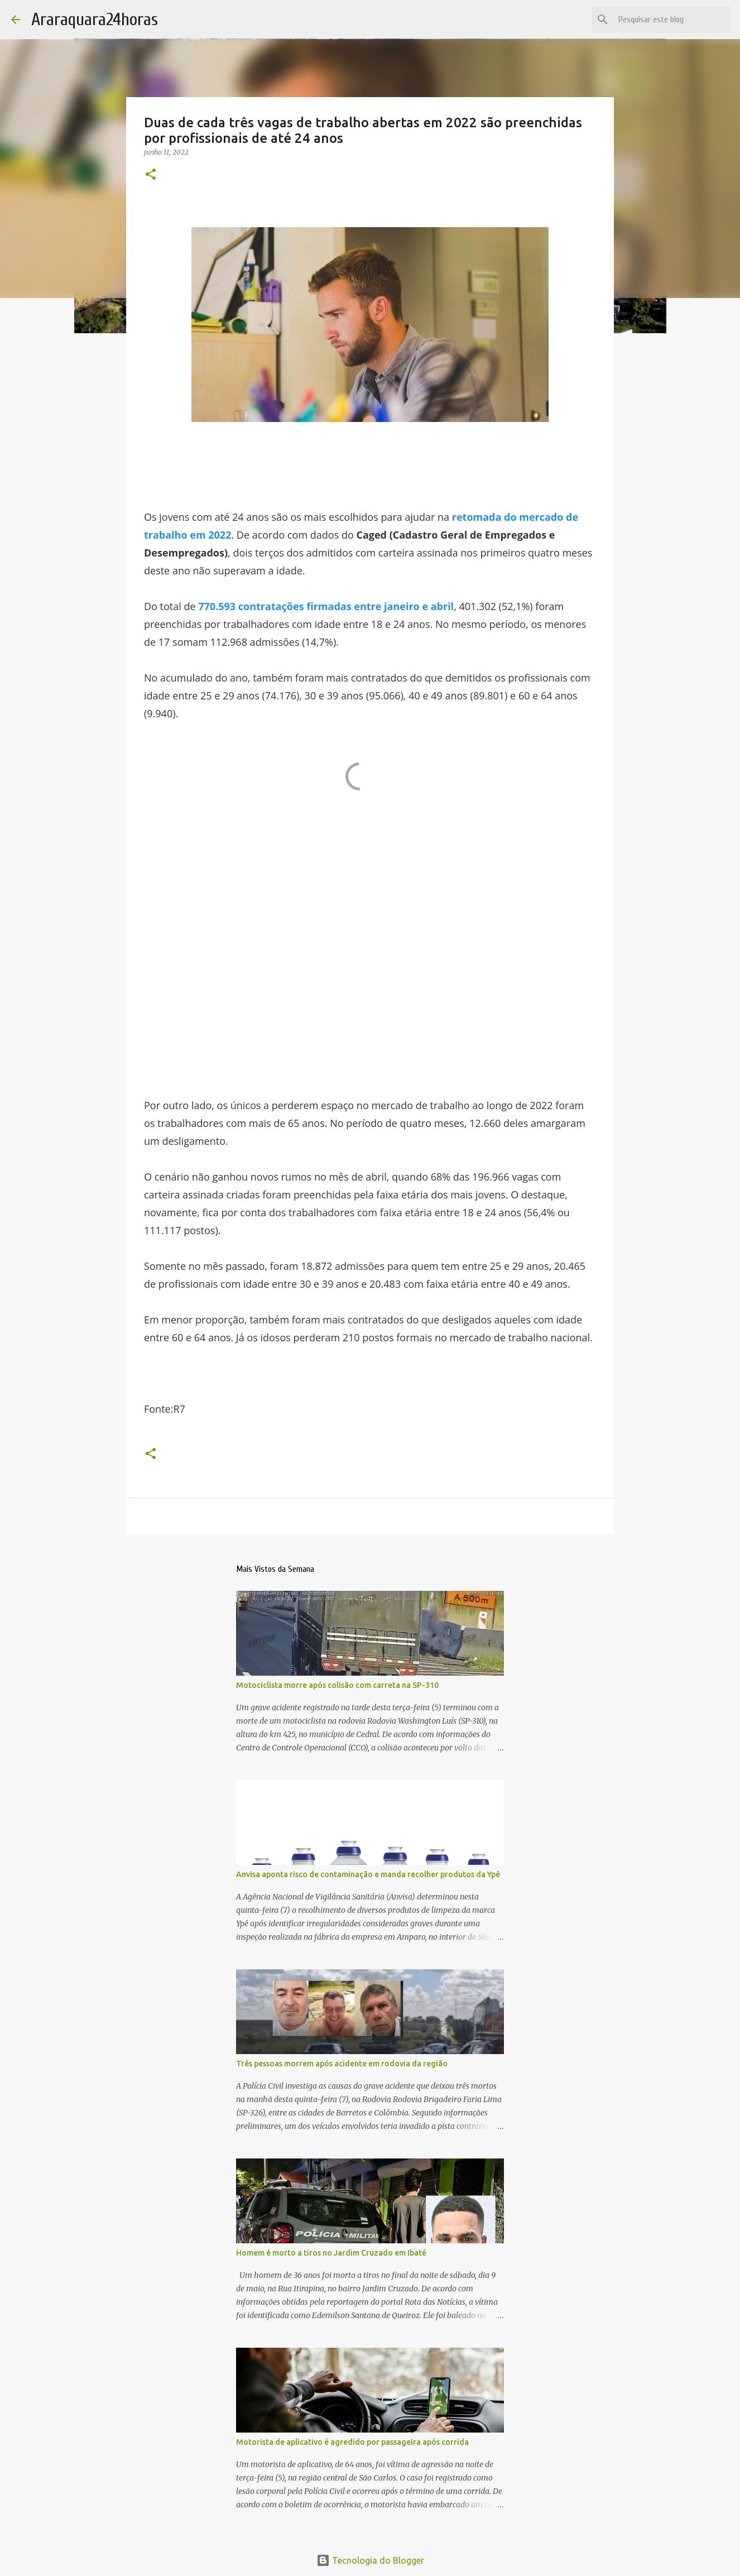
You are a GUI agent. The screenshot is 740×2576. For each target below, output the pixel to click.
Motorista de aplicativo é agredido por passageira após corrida (352, 2442)
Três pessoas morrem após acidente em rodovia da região (342, 2063)
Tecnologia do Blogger (370, 2560)
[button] (150, 175)
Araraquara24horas (94, 19)
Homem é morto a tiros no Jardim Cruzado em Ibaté (331, 2252)
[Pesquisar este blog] (672, 19)
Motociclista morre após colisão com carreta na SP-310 (337, 1685)
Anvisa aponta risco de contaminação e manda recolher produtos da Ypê (368, 1874)
